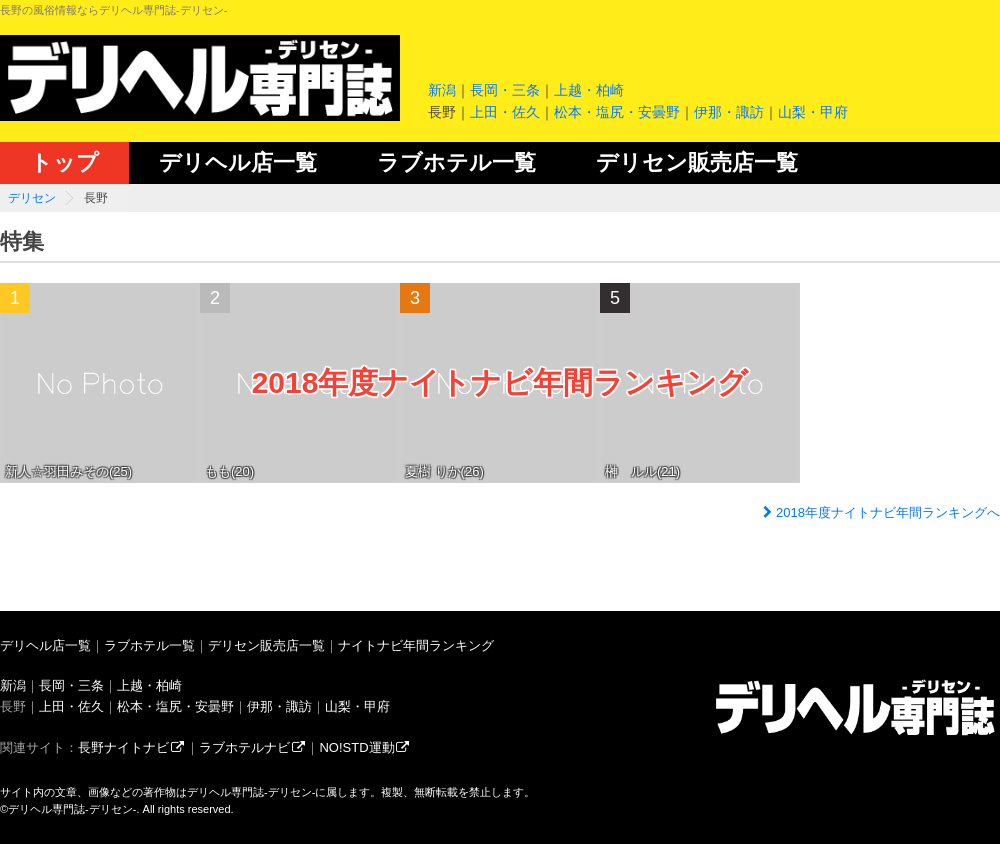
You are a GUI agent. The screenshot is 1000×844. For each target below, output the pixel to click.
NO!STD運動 (365, 747)
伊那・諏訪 (729, 112)
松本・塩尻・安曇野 (617, 112)
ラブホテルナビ (253, 747)
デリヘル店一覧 (238, 162)
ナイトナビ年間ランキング (416, 645)
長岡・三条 (505, 90)
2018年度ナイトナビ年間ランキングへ (879, 512)
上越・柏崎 (589, 90)
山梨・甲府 (813, 112)
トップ (64, 162)
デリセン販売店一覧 (697, 162)
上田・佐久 (505, 112)
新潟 (442, 90)
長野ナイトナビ (132, 747)
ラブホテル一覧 (456, 162)
